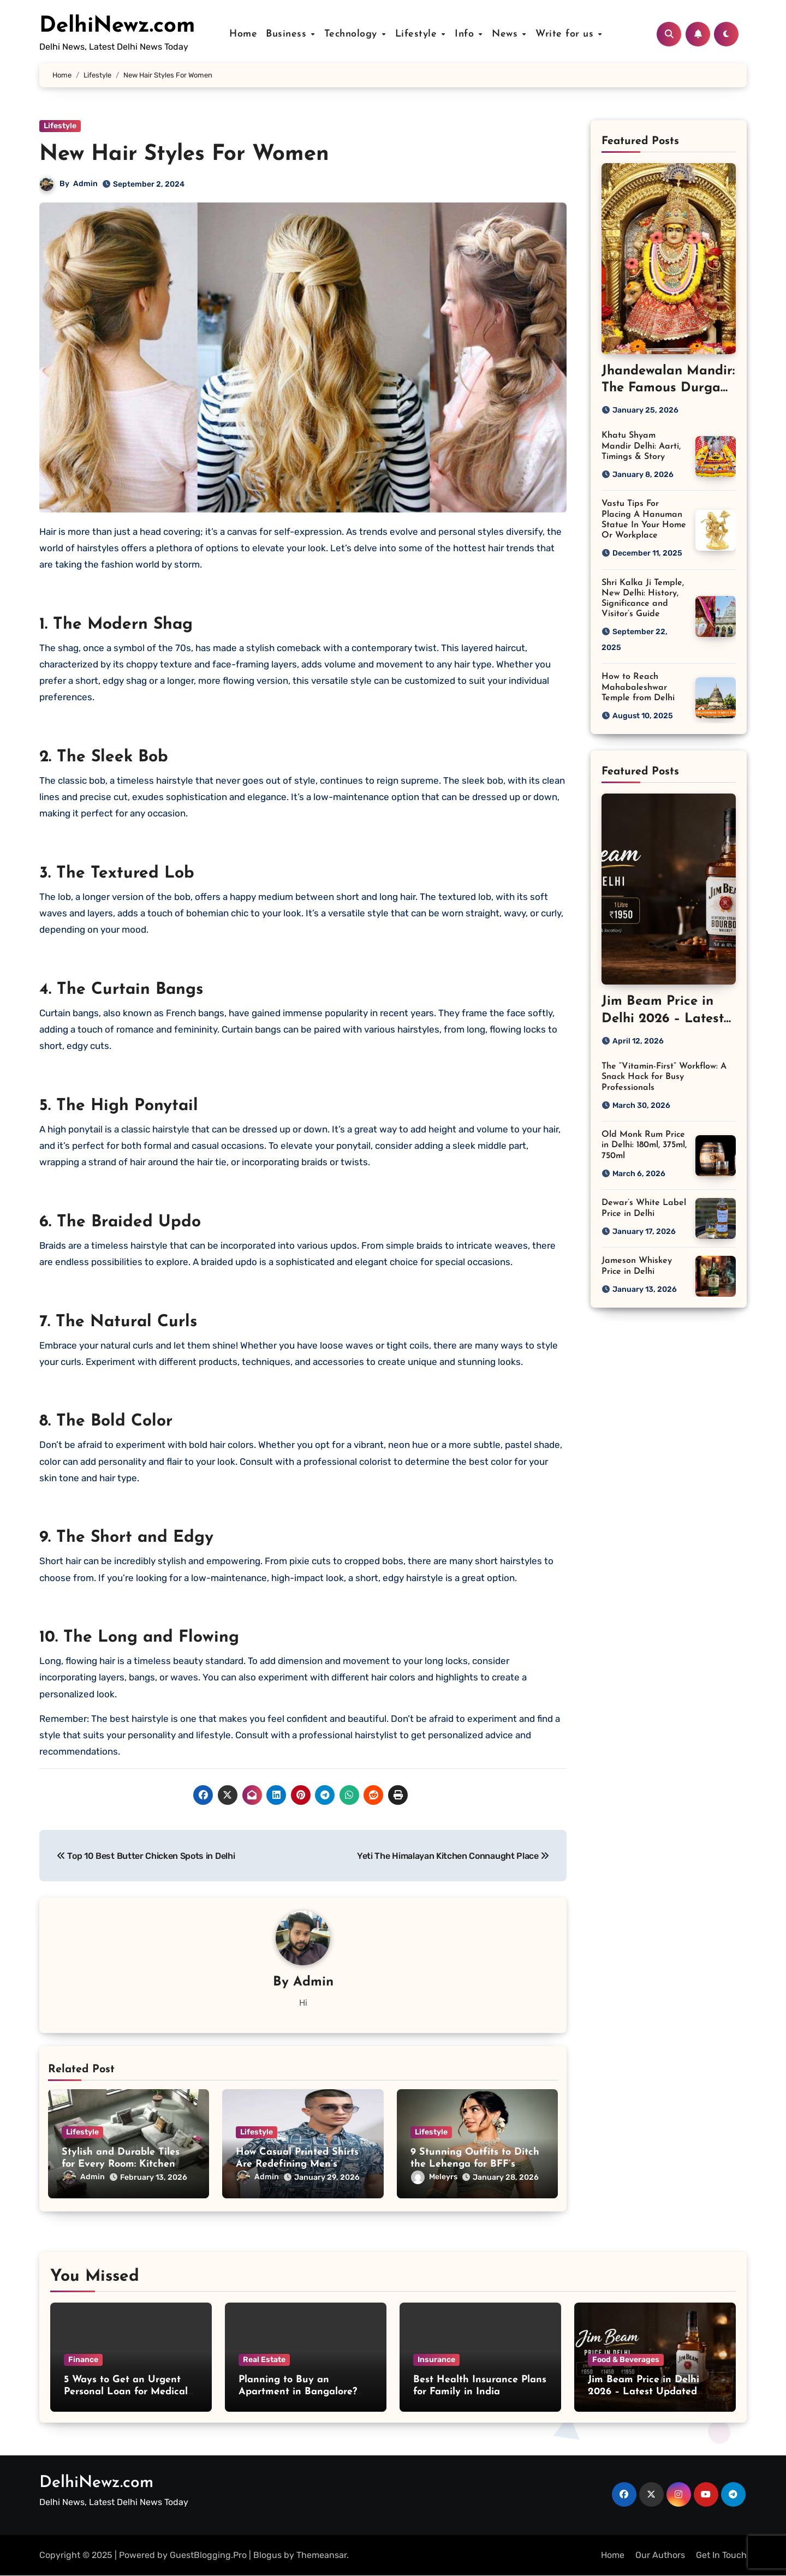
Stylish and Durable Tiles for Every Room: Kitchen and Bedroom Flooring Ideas (128, 2164)
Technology (354, 34)
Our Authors (660, 2555)
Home (245, 34)
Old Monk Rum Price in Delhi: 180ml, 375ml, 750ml (644, 1145)
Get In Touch (721, 2555)
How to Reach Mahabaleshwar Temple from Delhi (638, 687)
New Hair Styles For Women (184, 154)
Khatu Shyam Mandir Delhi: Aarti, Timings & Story (641, 446)
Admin (85, 183)
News (506, 34)
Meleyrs (434, 2176)
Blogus (267, 2555)
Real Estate (264, 2359)
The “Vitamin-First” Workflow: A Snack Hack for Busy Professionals (664, 1077)
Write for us (565, 34)
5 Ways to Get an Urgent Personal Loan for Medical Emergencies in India (126, 2391)
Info (466, 34)
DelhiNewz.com (117, 26)
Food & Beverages (625, 2359)
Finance (83, 2359)
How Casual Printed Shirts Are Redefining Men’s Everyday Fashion (297, 2164)
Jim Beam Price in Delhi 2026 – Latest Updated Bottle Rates (643, 2391)
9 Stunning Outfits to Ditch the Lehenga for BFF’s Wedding (474, 2164)
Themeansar (321, 2555)
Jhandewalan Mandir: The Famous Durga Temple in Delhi (668, 388)
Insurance (436, 2359)
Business (290, 34)
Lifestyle (418, 34)
